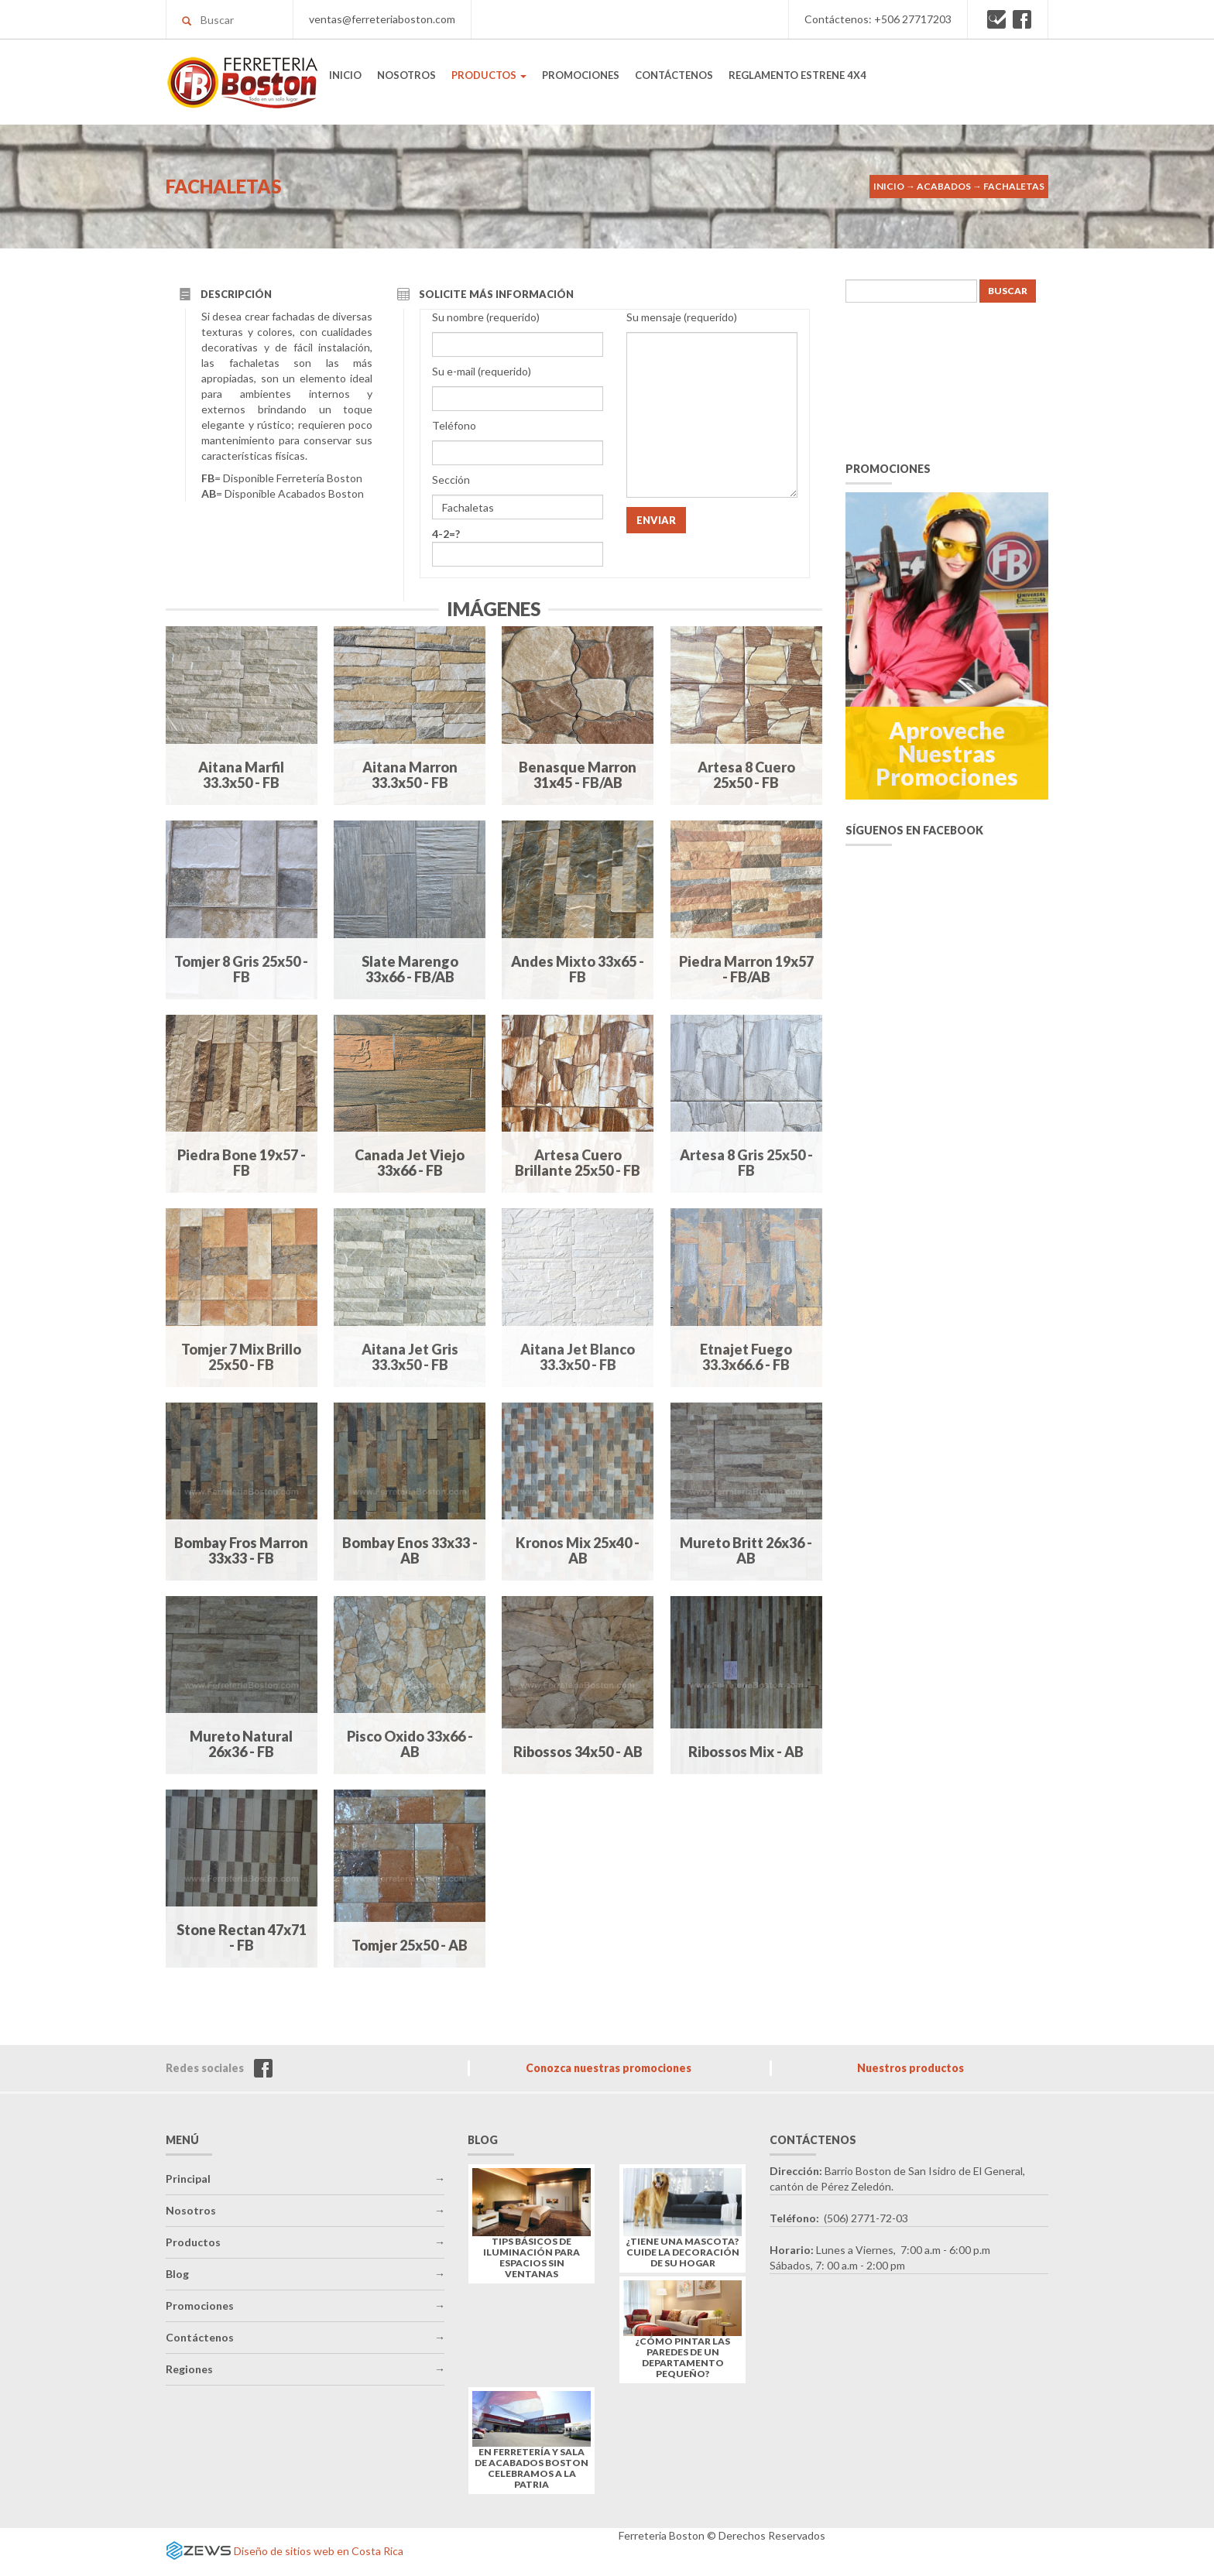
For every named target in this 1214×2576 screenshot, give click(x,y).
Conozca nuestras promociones (608, 2067)
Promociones (200, 2305)
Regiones (189, 2369)
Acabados (944, 186)
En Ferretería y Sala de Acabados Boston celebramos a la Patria (531, 2468)
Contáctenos (200, 2337)
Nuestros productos (910, 2067)
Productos (193, 2242)
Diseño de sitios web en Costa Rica (318, 2550)
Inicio (888, 186)
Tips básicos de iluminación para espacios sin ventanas (531, 2258)
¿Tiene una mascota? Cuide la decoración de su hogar (682, 2252)
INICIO (345, 75)
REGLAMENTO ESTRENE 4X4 (797, 75)
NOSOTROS (406, 75)
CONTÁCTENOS (674, 75)
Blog (177, 2273)
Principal (188, 2178)
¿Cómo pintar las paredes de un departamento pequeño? (683, 2357)
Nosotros (191, 2210)
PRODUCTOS (488, 75)
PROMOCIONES (580, 75)
